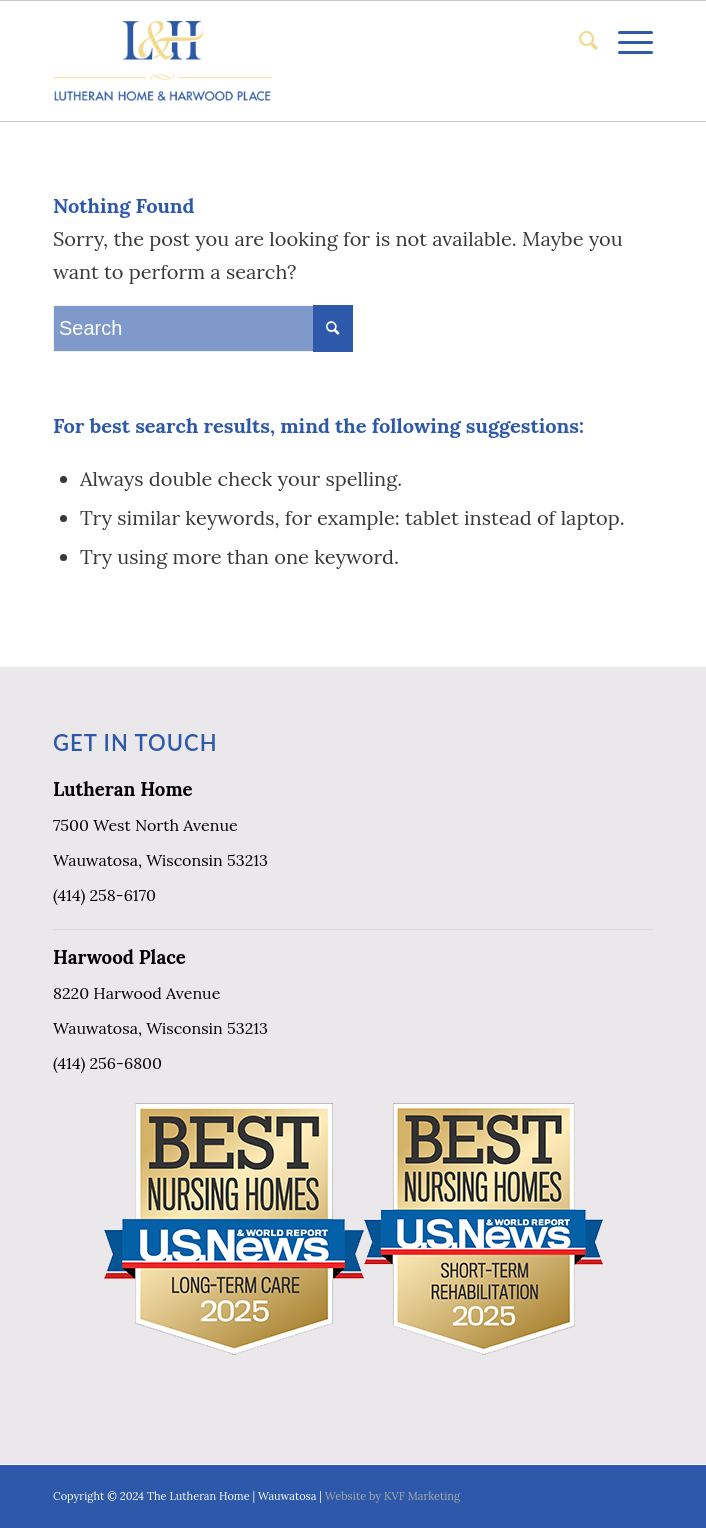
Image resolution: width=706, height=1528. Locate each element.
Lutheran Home (123, 789)
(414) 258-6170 (104, 895)
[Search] (578, 41)
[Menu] (625, 41)
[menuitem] (578, 41)
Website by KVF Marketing (392, 1496)
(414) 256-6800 (107, 1063)
